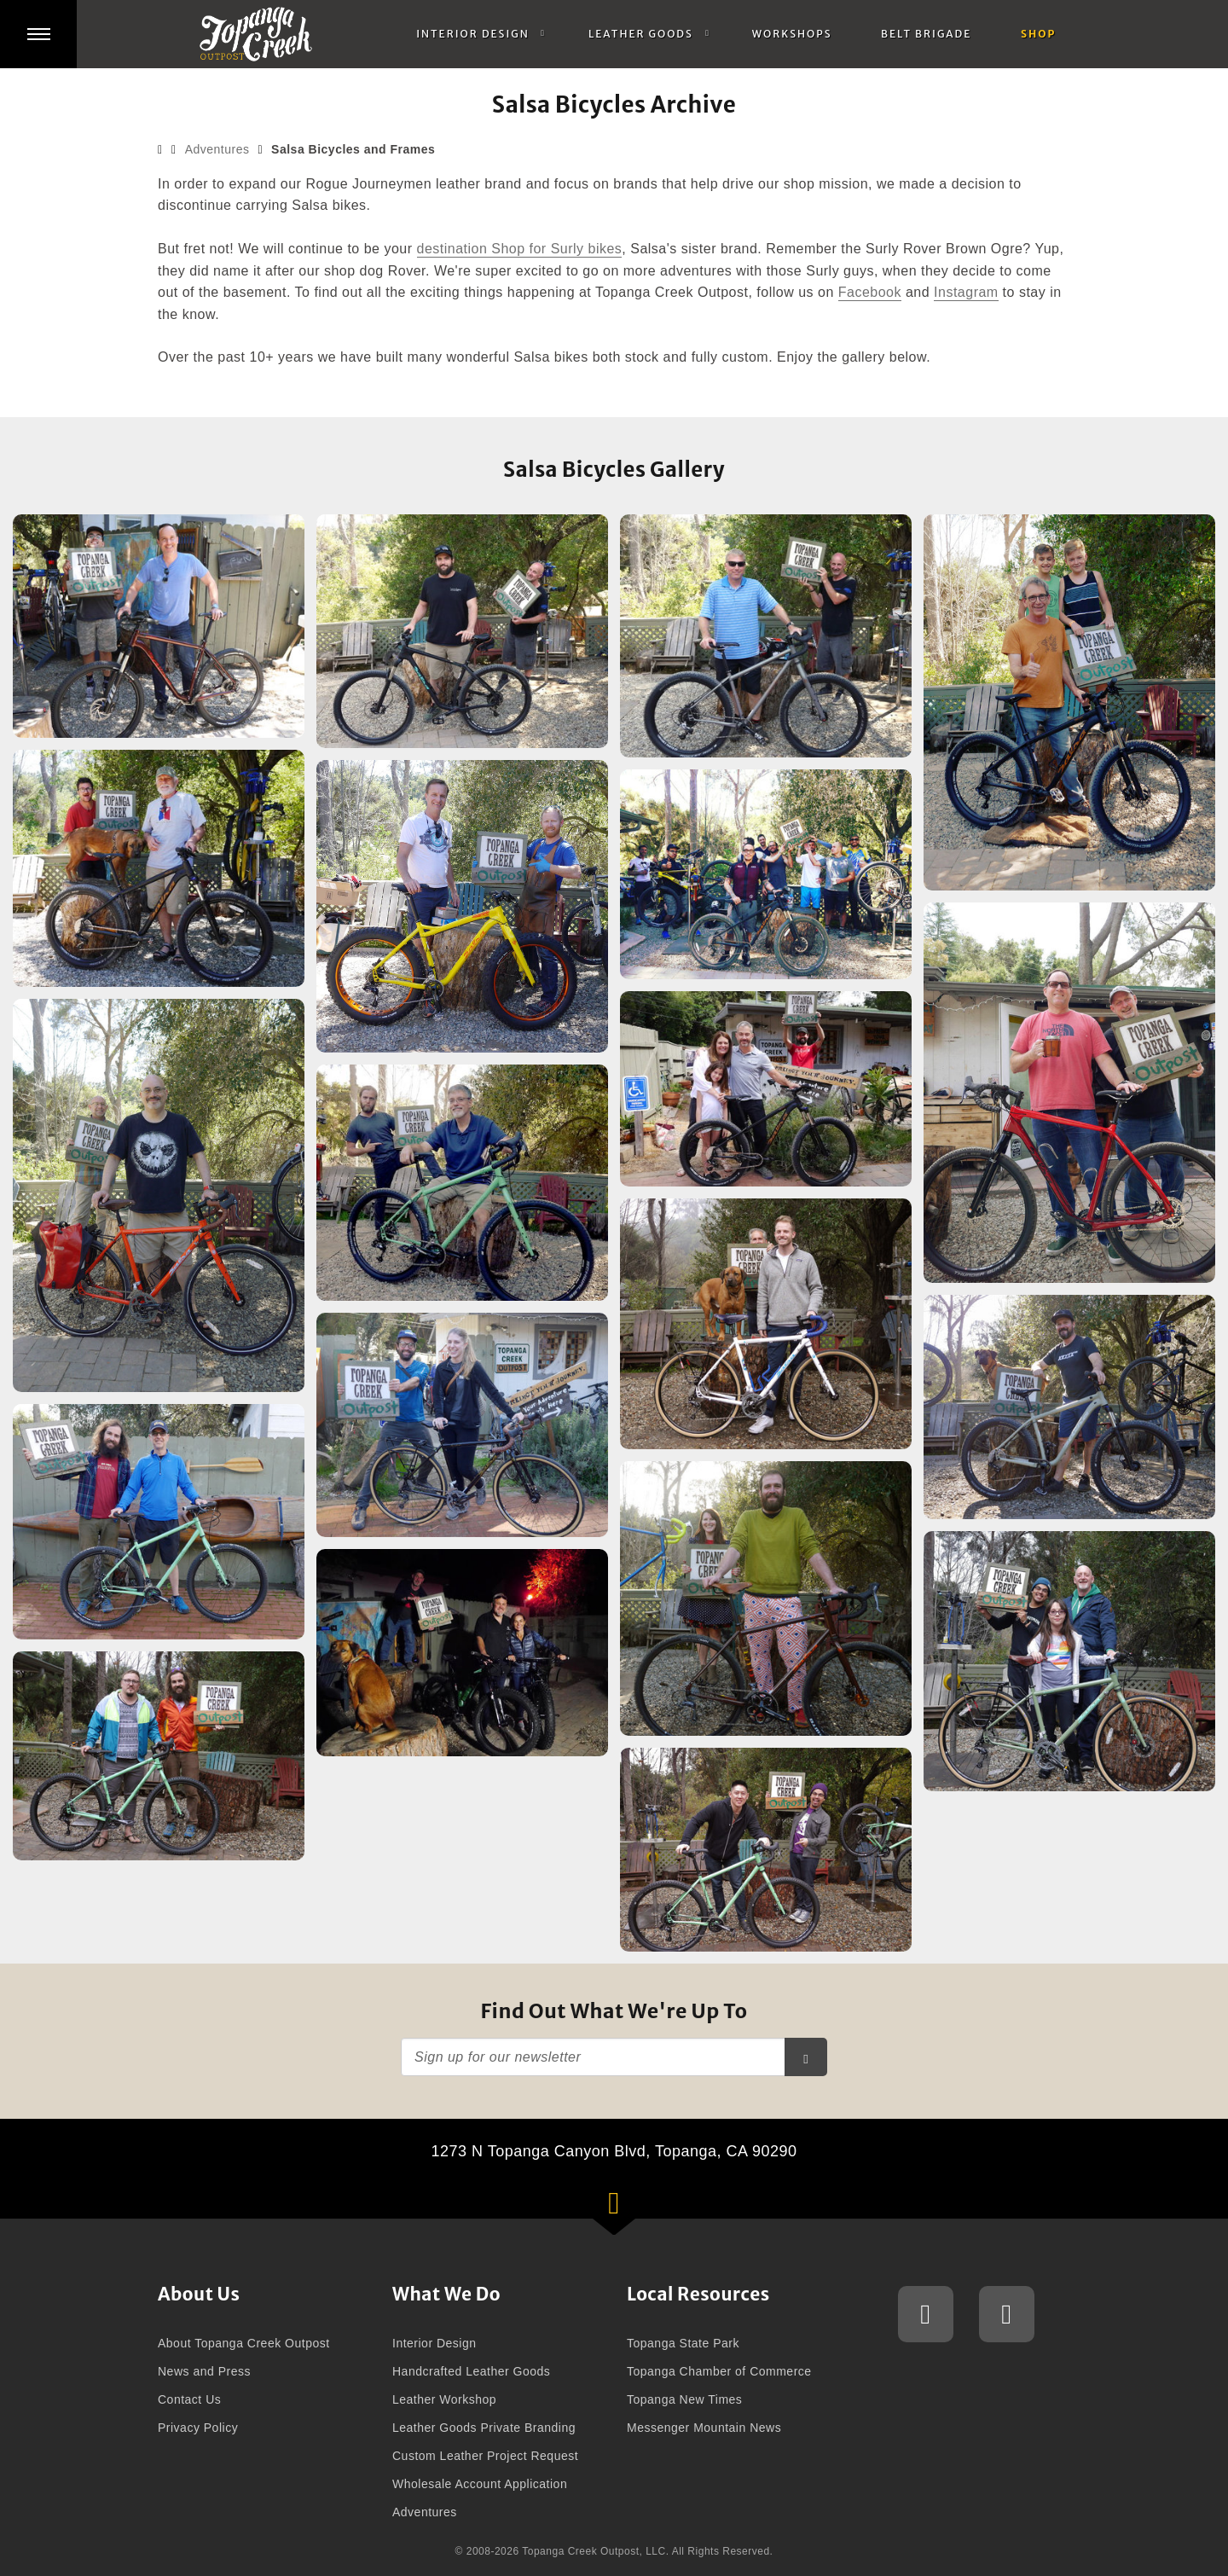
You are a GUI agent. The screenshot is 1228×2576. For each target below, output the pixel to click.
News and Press (204, 2371)
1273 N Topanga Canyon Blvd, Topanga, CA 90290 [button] (637, 2181)
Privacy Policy (198, 2427)
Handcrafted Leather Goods (471, 2371)
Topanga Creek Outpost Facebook (1007, 2314)
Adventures (217, 149)
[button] (38, 34)
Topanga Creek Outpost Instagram (926, 2314)
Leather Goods (640, 33)
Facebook (869, 292)
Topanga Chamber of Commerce (719, 2371)
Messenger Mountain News (704, 2427)
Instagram (966, 292)
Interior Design (473, 33)
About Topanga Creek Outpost (244, 2343)
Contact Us (189, 2399)
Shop (1038, 33)
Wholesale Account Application (479, 2484)
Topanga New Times (684, 2399)
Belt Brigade (926, 33)
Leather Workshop (444, 2399)
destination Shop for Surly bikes (520, 248)
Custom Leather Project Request (485, 2456)
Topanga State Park (683, 2343)
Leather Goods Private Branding (484, 2427)
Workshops (792, 33)
